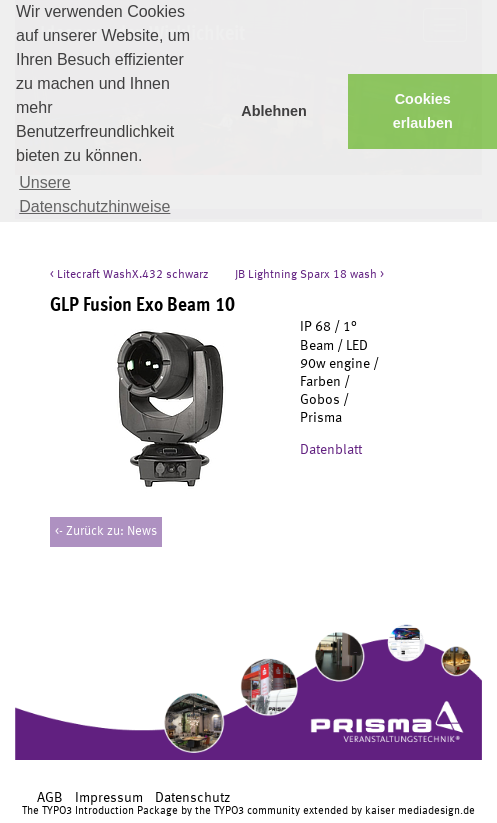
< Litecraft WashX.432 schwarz (129, 275)
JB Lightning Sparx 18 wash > (309, 275)
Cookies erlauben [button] (423, 111)
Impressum (109, 798)
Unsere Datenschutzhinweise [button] (94, 194)
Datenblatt (332, 450)
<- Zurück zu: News (106, 531)
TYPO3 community (257, 811)
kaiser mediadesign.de (420, 811)
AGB (50, 798)
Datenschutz (192, 798)
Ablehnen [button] (274, 111)
